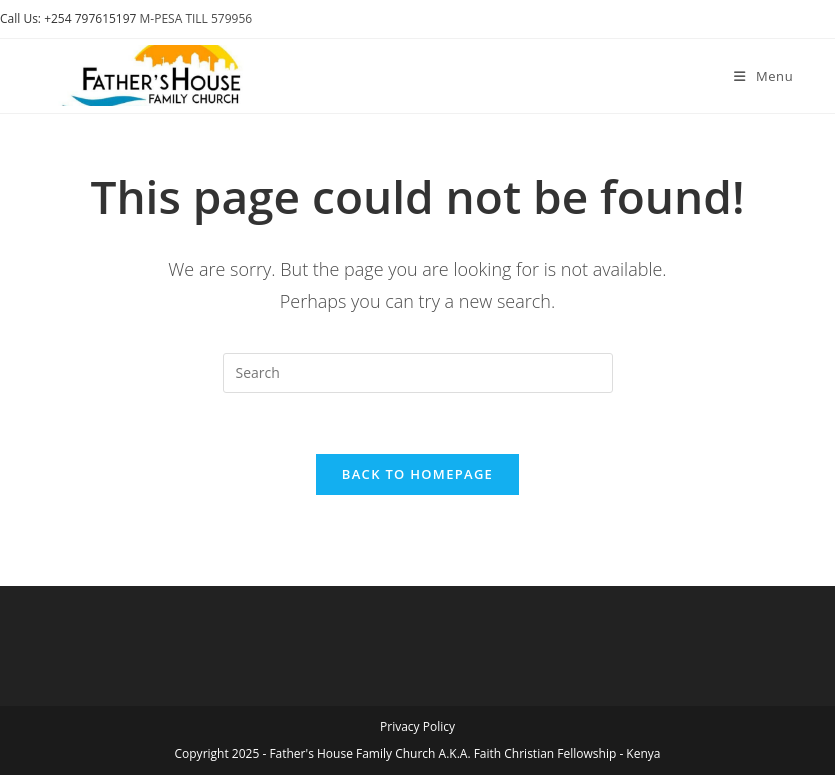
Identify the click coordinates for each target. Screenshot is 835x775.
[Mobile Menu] (763, 76)
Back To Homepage (417, 474)
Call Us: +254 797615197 (68, 18)
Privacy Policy (417, 726)
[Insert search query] (418, 373)
